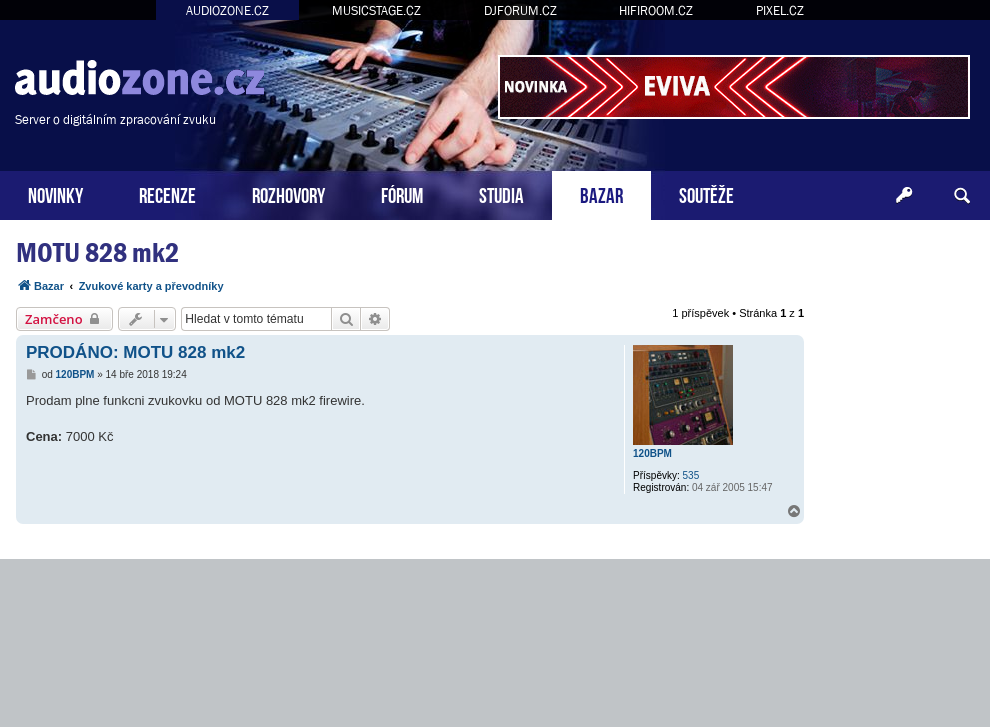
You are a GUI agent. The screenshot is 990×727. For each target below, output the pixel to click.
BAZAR (601, 193)
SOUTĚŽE (706, 193)
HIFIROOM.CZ (656, 10)
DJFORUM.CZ (520, 10)
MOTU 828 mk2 (97, 252)
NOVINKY (55, 193)
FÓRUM (402, 193)
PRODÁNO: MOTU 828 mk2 (135, 352)
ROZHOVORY (288, 193)
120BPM (652, 453)
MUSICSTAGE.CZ (376, 10)
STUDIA (501, 193)
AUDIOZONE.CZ (227, 10)
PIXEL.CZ (780, 10)
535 (691, 475)
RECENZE (167, 193)
